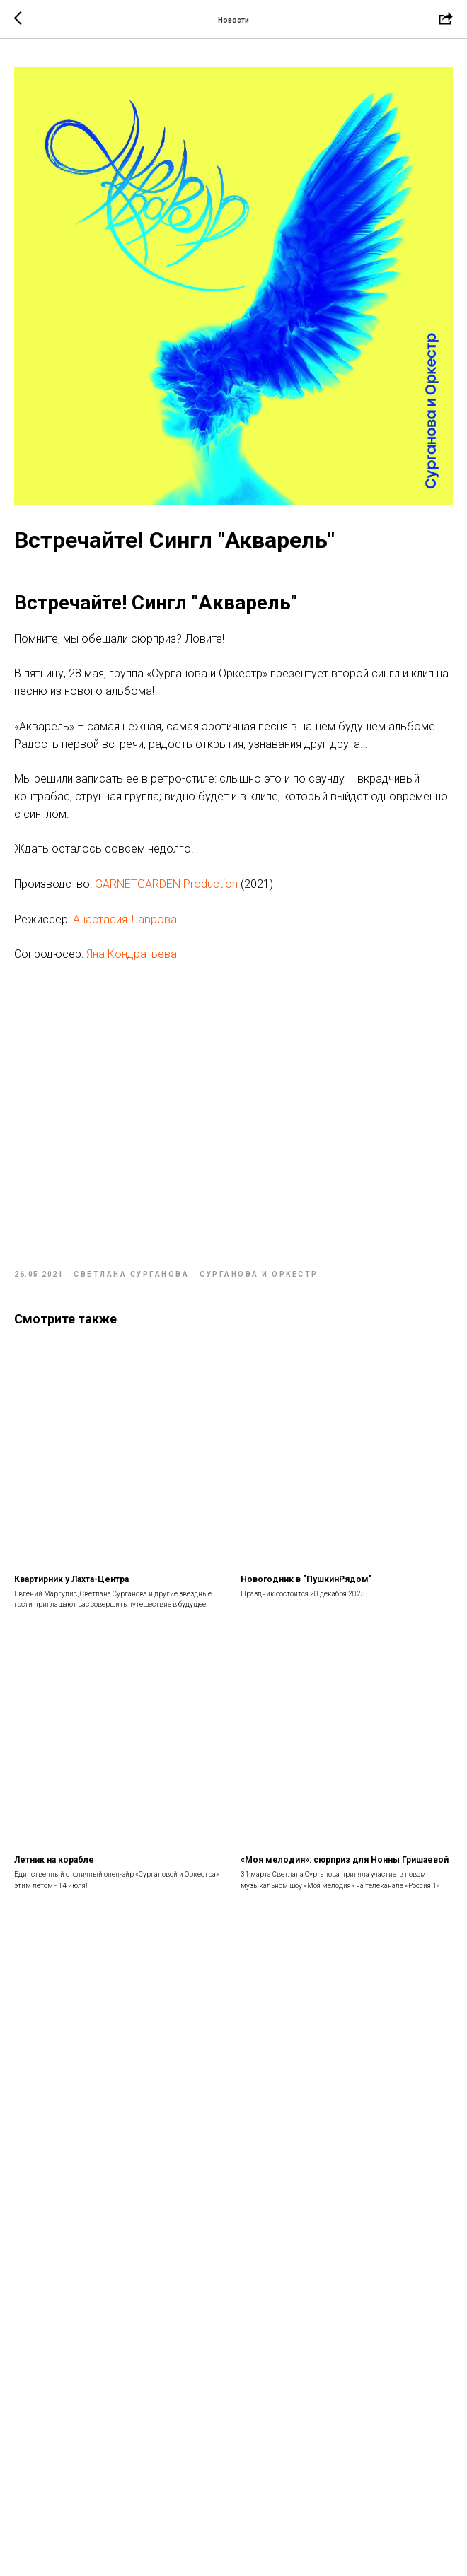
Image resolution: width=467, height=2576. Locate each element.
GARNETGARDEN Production (166, 884)
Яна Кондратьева (131, 954)
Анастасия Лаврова (125, 919)
